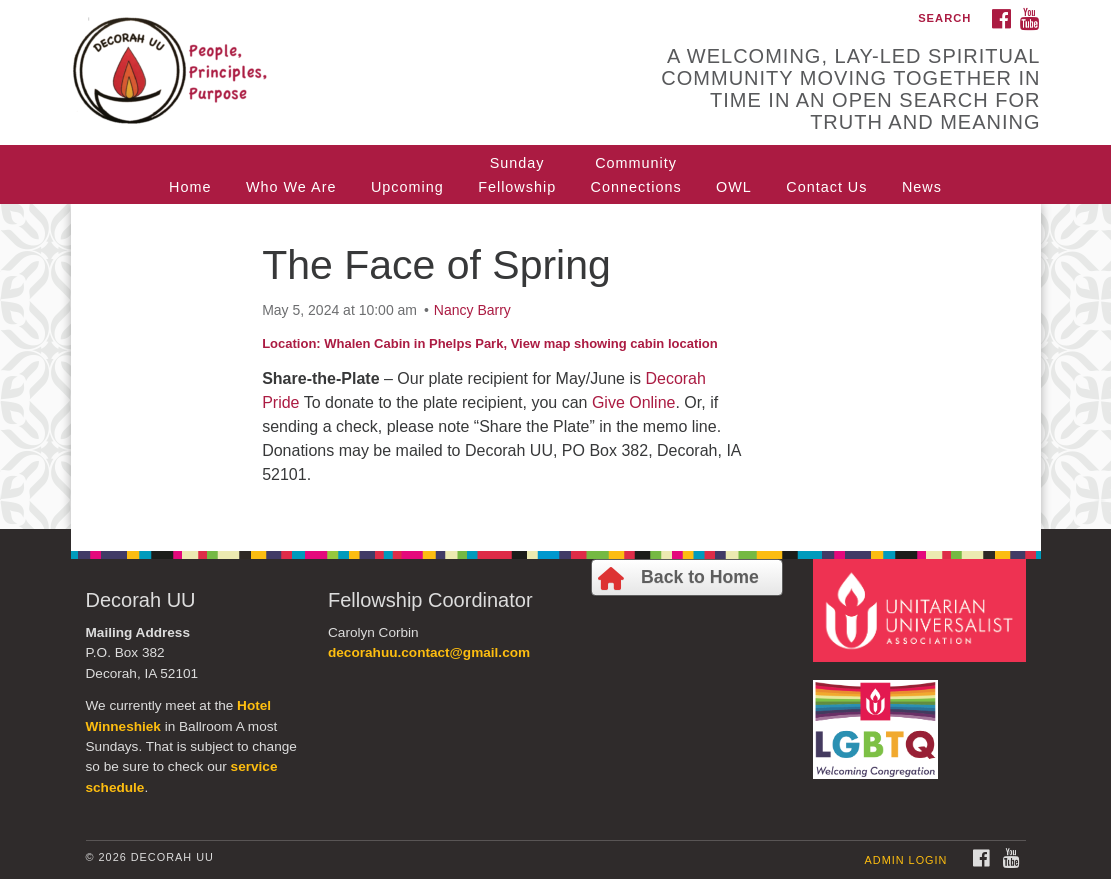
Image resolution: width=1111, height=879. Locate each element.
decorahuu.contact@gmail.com (429, 652)
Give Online (634, 402)
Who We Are (291, 187)
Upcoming (407, 187)
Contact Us (826, 187)
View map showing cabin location (614, 343)
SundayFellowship (517, 175)
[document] (555, 366)
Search (944, 18)
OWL (734, 187)
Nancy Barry (472, 310)
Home (190, 187)
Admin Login (906, 860)
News (922, 187)
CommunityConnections (636, 175)
